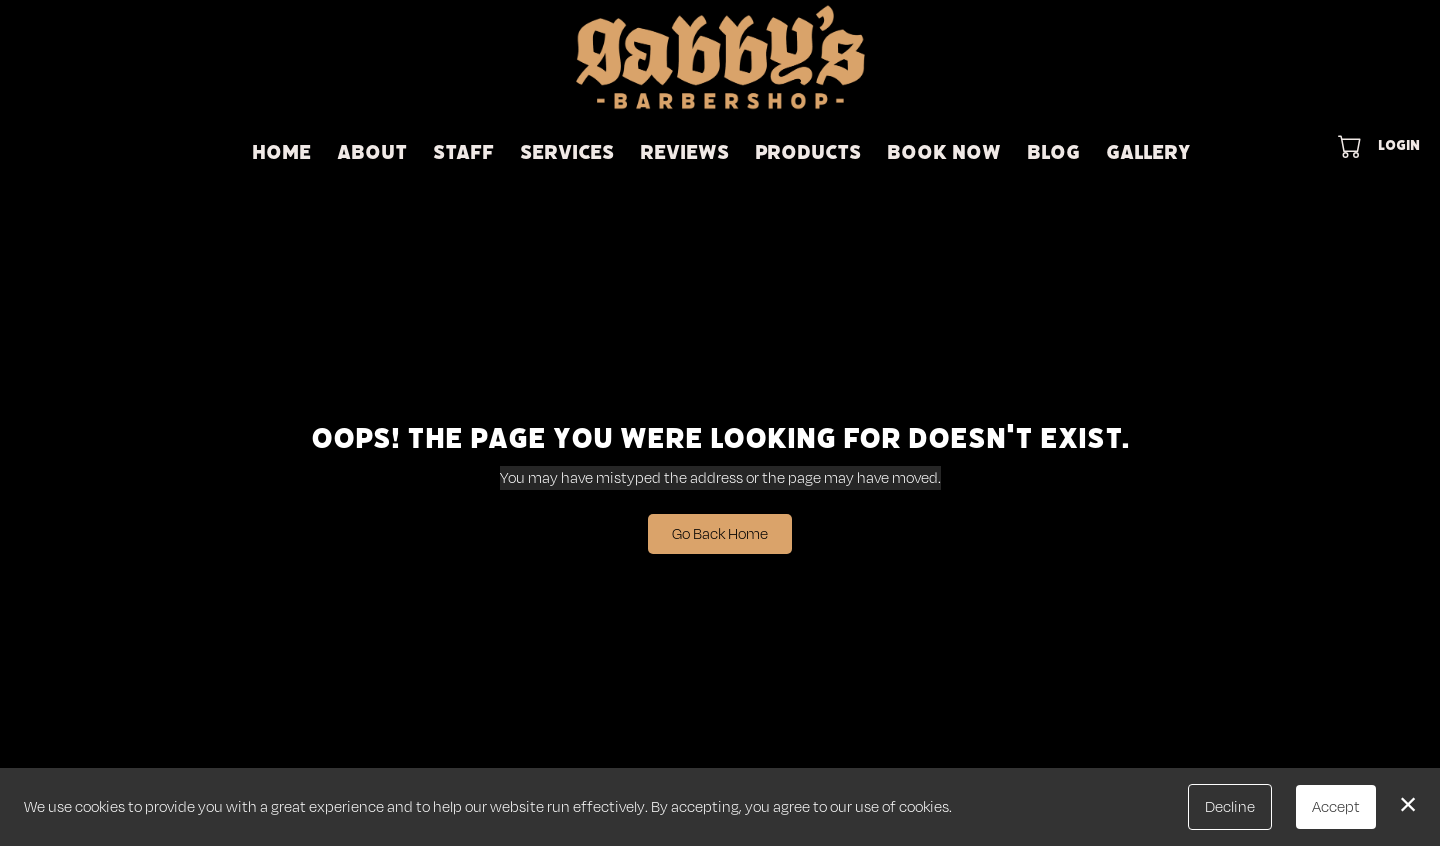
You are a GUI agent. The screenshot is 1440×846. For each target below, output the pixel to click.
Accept (1336, 806)
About (372, 152)
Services (567, 152)
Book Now (944, 152)
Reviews (684, 152)
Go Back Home (720, 533)
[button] (1351, 146)
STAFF (463, 152)
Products (808, 152)
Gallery (1148, 152)
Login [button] (1399, 145)
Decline (1230, 806)
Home (281, 152)
